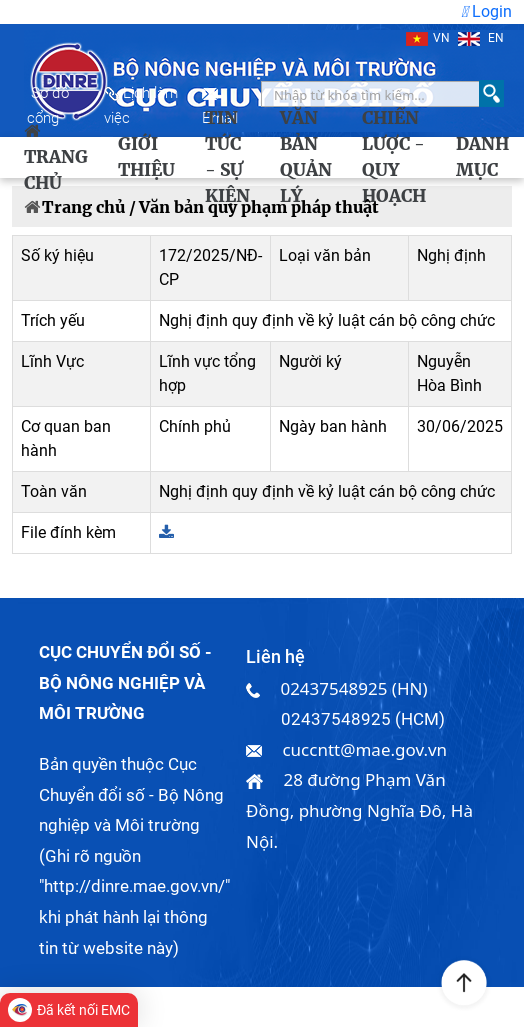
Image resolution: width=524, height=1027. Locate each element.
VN (428, 38)
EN (481, 38)
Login (486, 12)
